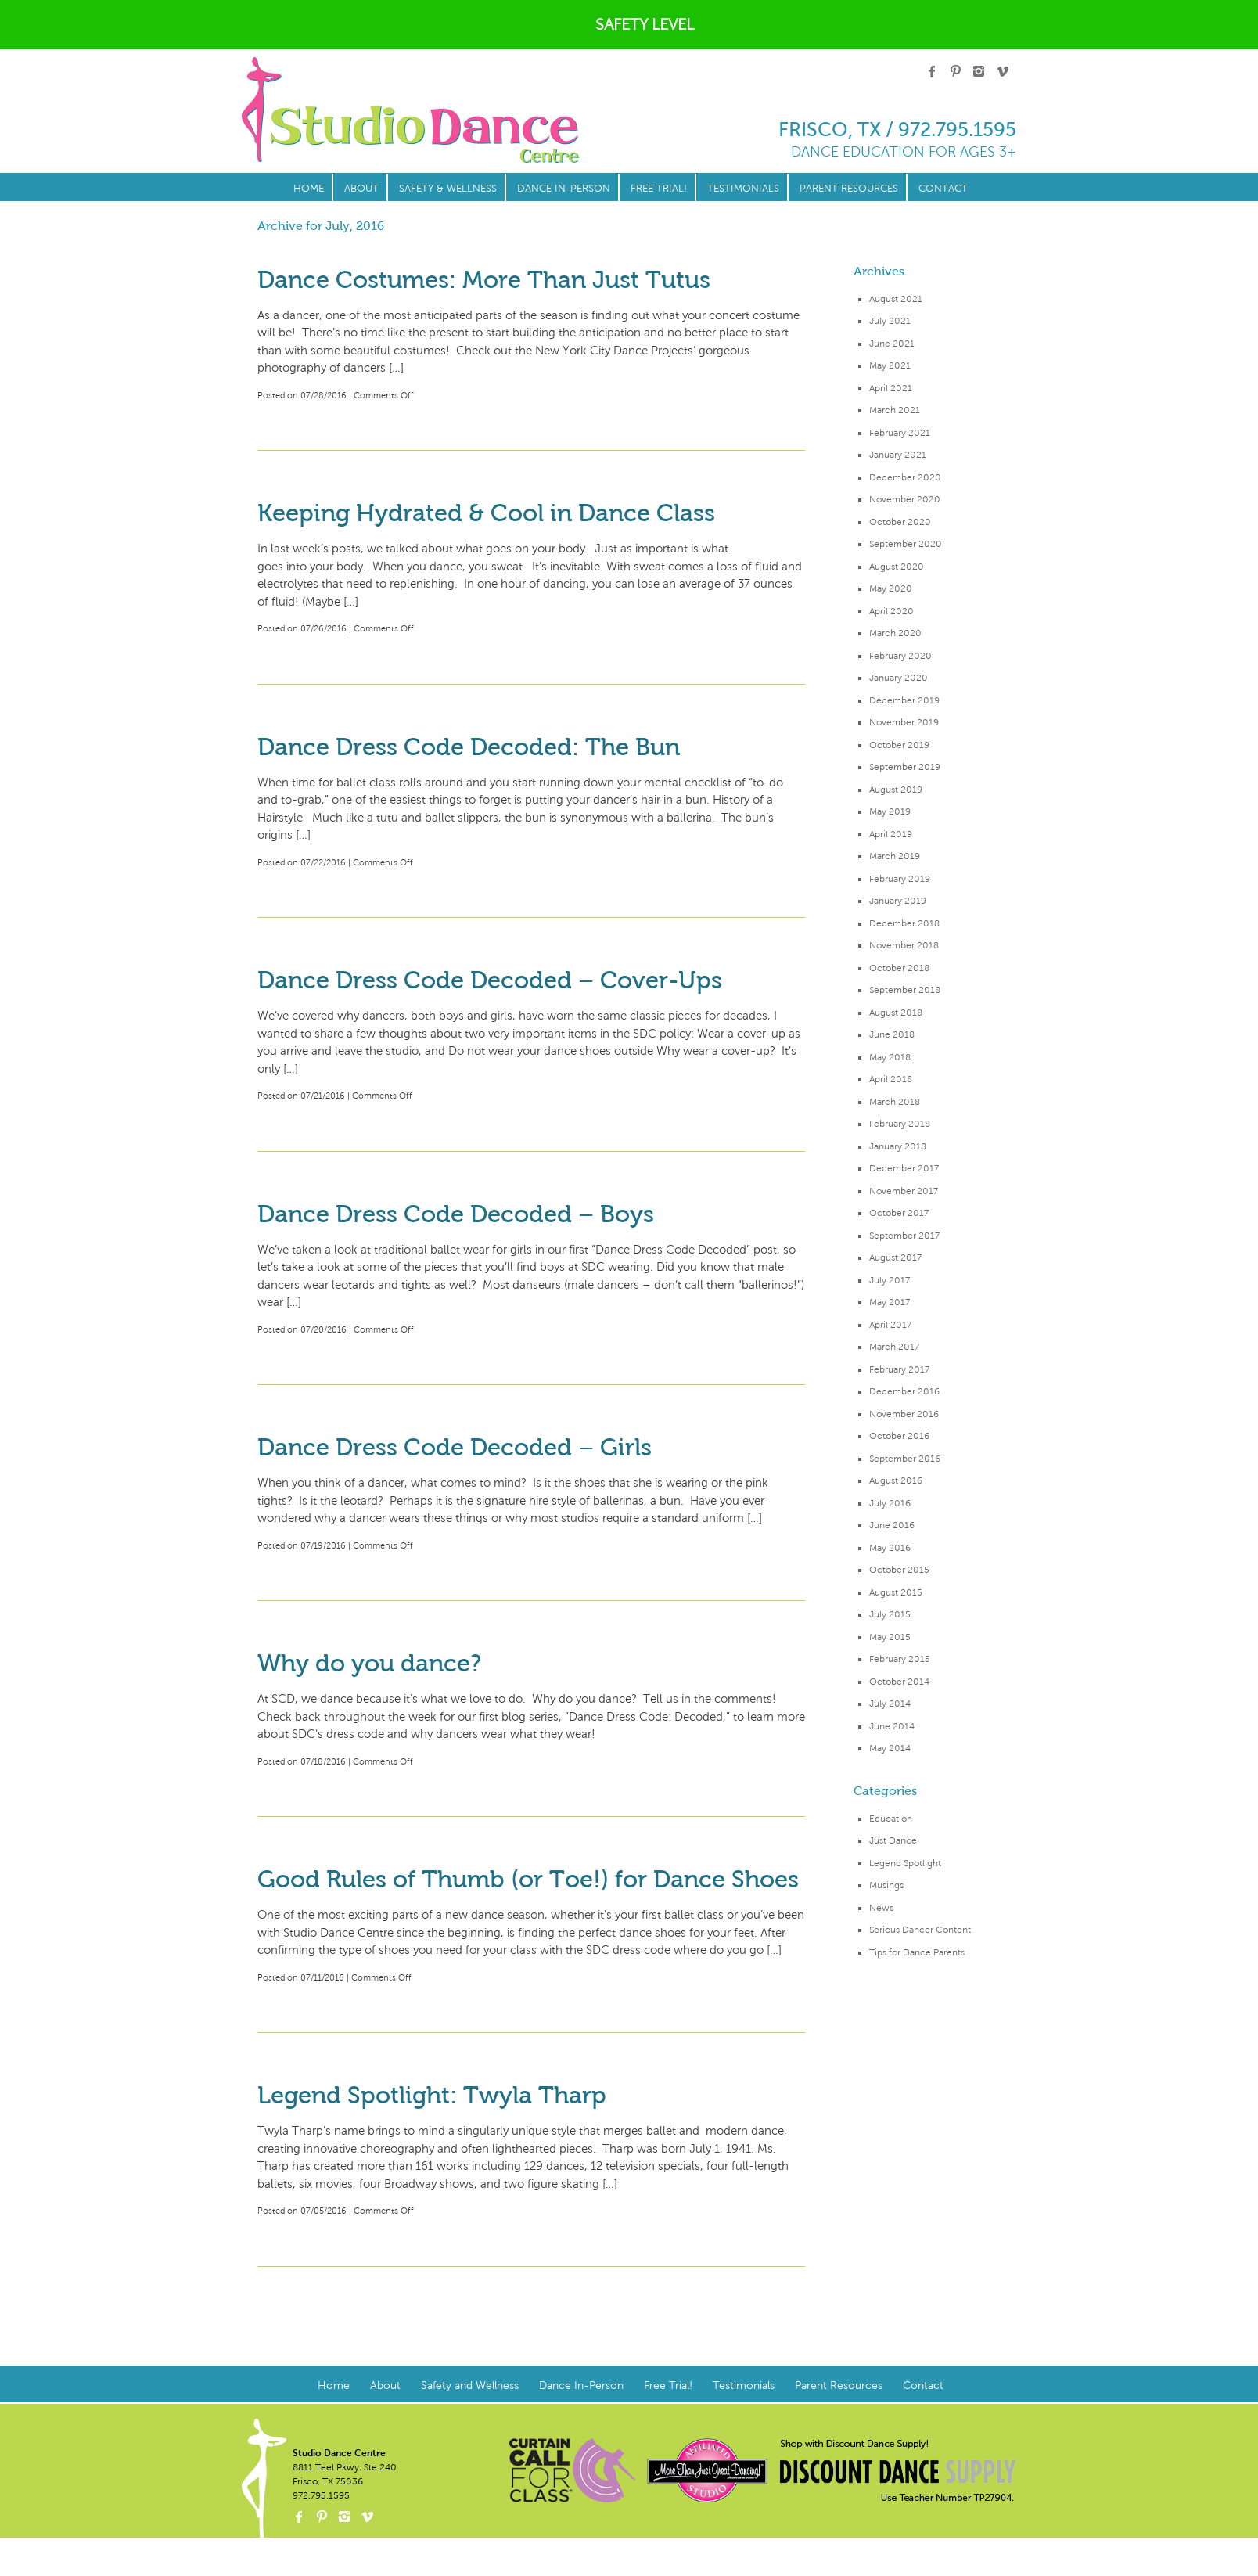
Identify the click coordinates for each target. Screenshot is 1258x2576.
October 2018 (899, 967)
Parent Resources (849, 188)
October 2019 (899, 744)
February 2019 (899, 878)
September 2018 (904, 989)
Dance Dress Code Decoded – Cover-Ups (489, 980)
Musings (886, 1885)
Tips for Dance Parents (917, 1952)
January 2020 (898, 677)
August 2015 (895, 1592)
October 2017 (899, 1212)
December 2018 (904, 923)
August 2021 (895, 298)
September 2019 (904, 766)
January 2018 (897, 1146)
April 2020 (891, 611)
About (361, 188)
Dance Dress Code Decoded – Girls (454, 1447)
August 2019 (895, 789)
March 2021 (894, 410)
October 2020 (900, 521)
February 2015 (899, 1658)
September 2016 (904, 1458)
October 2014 (899, 1681)
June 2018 (892, 1034)
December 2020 (905, 477)
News (881, 1907)
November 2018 (904, 945)
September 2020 (905, 543)
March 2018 (894, 1101)
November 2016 (904, 1414)
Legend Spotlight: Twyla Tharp (431, 2095)
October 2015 (899, 1569)
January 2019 (897, 900)
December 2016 (904, 1391)
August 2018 (895, 1012)
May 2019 (890, 811)
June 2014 (892, 1726)
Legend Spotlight (905, 1863)
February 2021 (899, 432)
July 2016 (890, 1503)
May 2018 (890, 1057)
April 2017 (890, 1324)
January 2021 (897, 454)
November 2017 (903, 1190)
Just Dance (893, 1840)
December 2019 (904, 700)
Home (308, 188)
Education (890, 1818)
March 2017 (894, 1346)
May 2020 (890, 588)
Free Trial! (659, 188)
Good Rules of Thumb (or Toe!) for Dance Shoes (528, 1879)
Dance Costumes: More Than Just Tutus (483, 279)
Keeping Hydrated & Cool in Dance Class (486, 513)
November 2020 (904, 499)
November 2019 (904, 722)
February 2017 (899, 1369)
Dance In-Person (563, 188)
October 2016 (899, 1435)
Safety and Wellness (470, 2385)
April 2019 (890, 834)
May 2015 (890, 1637)
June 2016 (892, 1525)
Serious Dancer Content (920, 1929)
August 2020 (896, 566)
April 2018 (890, 1079)
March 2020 (895, 633)
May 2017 (889, 1302)
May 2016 (890, 1547)
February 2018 (899, 1123)
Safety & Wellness (448, 188)
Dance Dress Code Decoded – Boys (455, 1214)
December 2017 (904, 1168)
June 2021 (892, 343)
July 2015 (890, 1614)
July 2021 (890, 320)
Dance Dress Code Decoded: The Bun (468, 747)
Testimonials (743, 188)
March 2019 (894, 856)
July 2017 (889, 1280)
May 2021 (890, 365)
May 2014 (890, 1748)
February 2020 (900, 655)
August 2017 (895, 1257)
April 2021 (890, 388)
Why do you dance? (369, 1663)
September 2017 (904, 1235)
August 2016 (895, 1480)
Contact (943, 188)
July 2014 (890, 1703)
